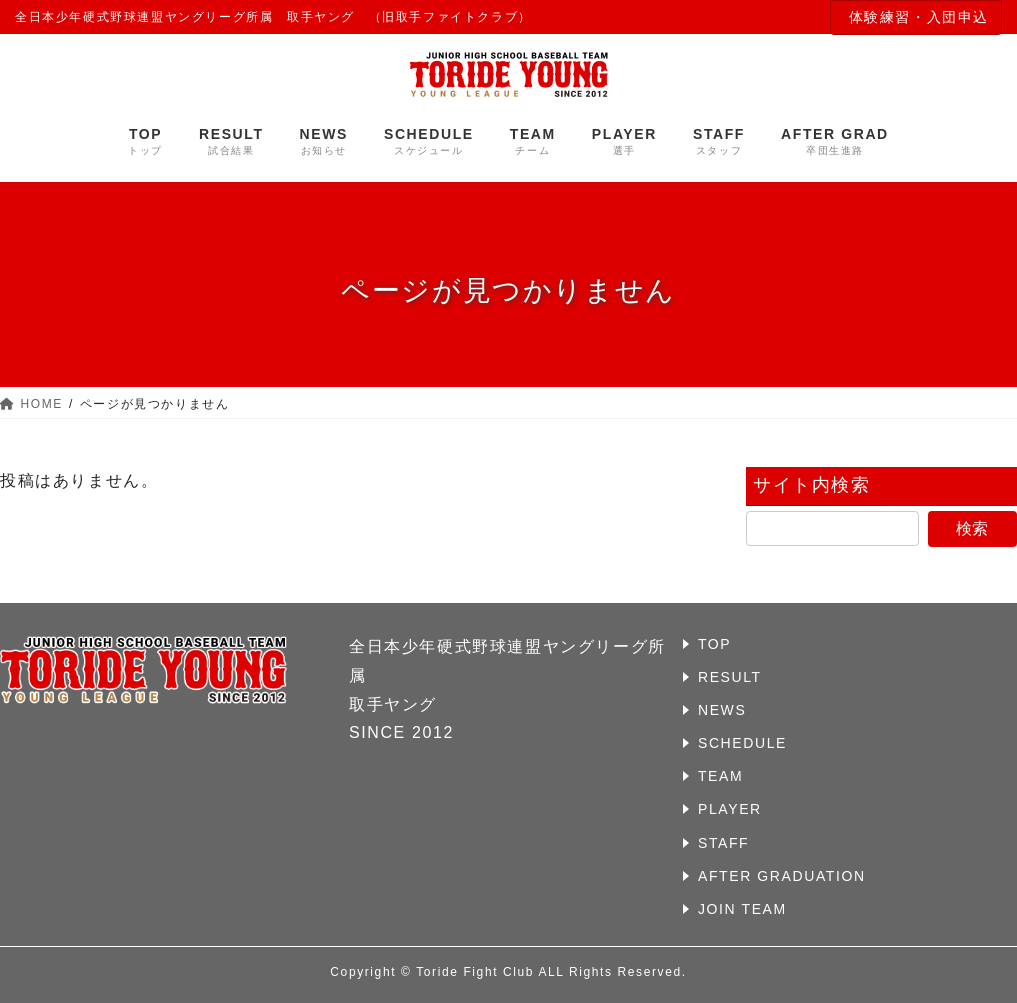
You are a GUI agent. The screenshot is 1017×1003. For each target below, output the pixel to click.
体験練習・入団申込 (919, 17)
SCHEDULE (742, 743)
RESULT (730, 677)
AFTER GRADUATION (782, 876)
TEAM (720, 776)
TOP (714, 644)
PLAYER (730, 809)
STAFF (723, 843)
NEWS (722, 710)
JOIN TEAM (742, 909)
